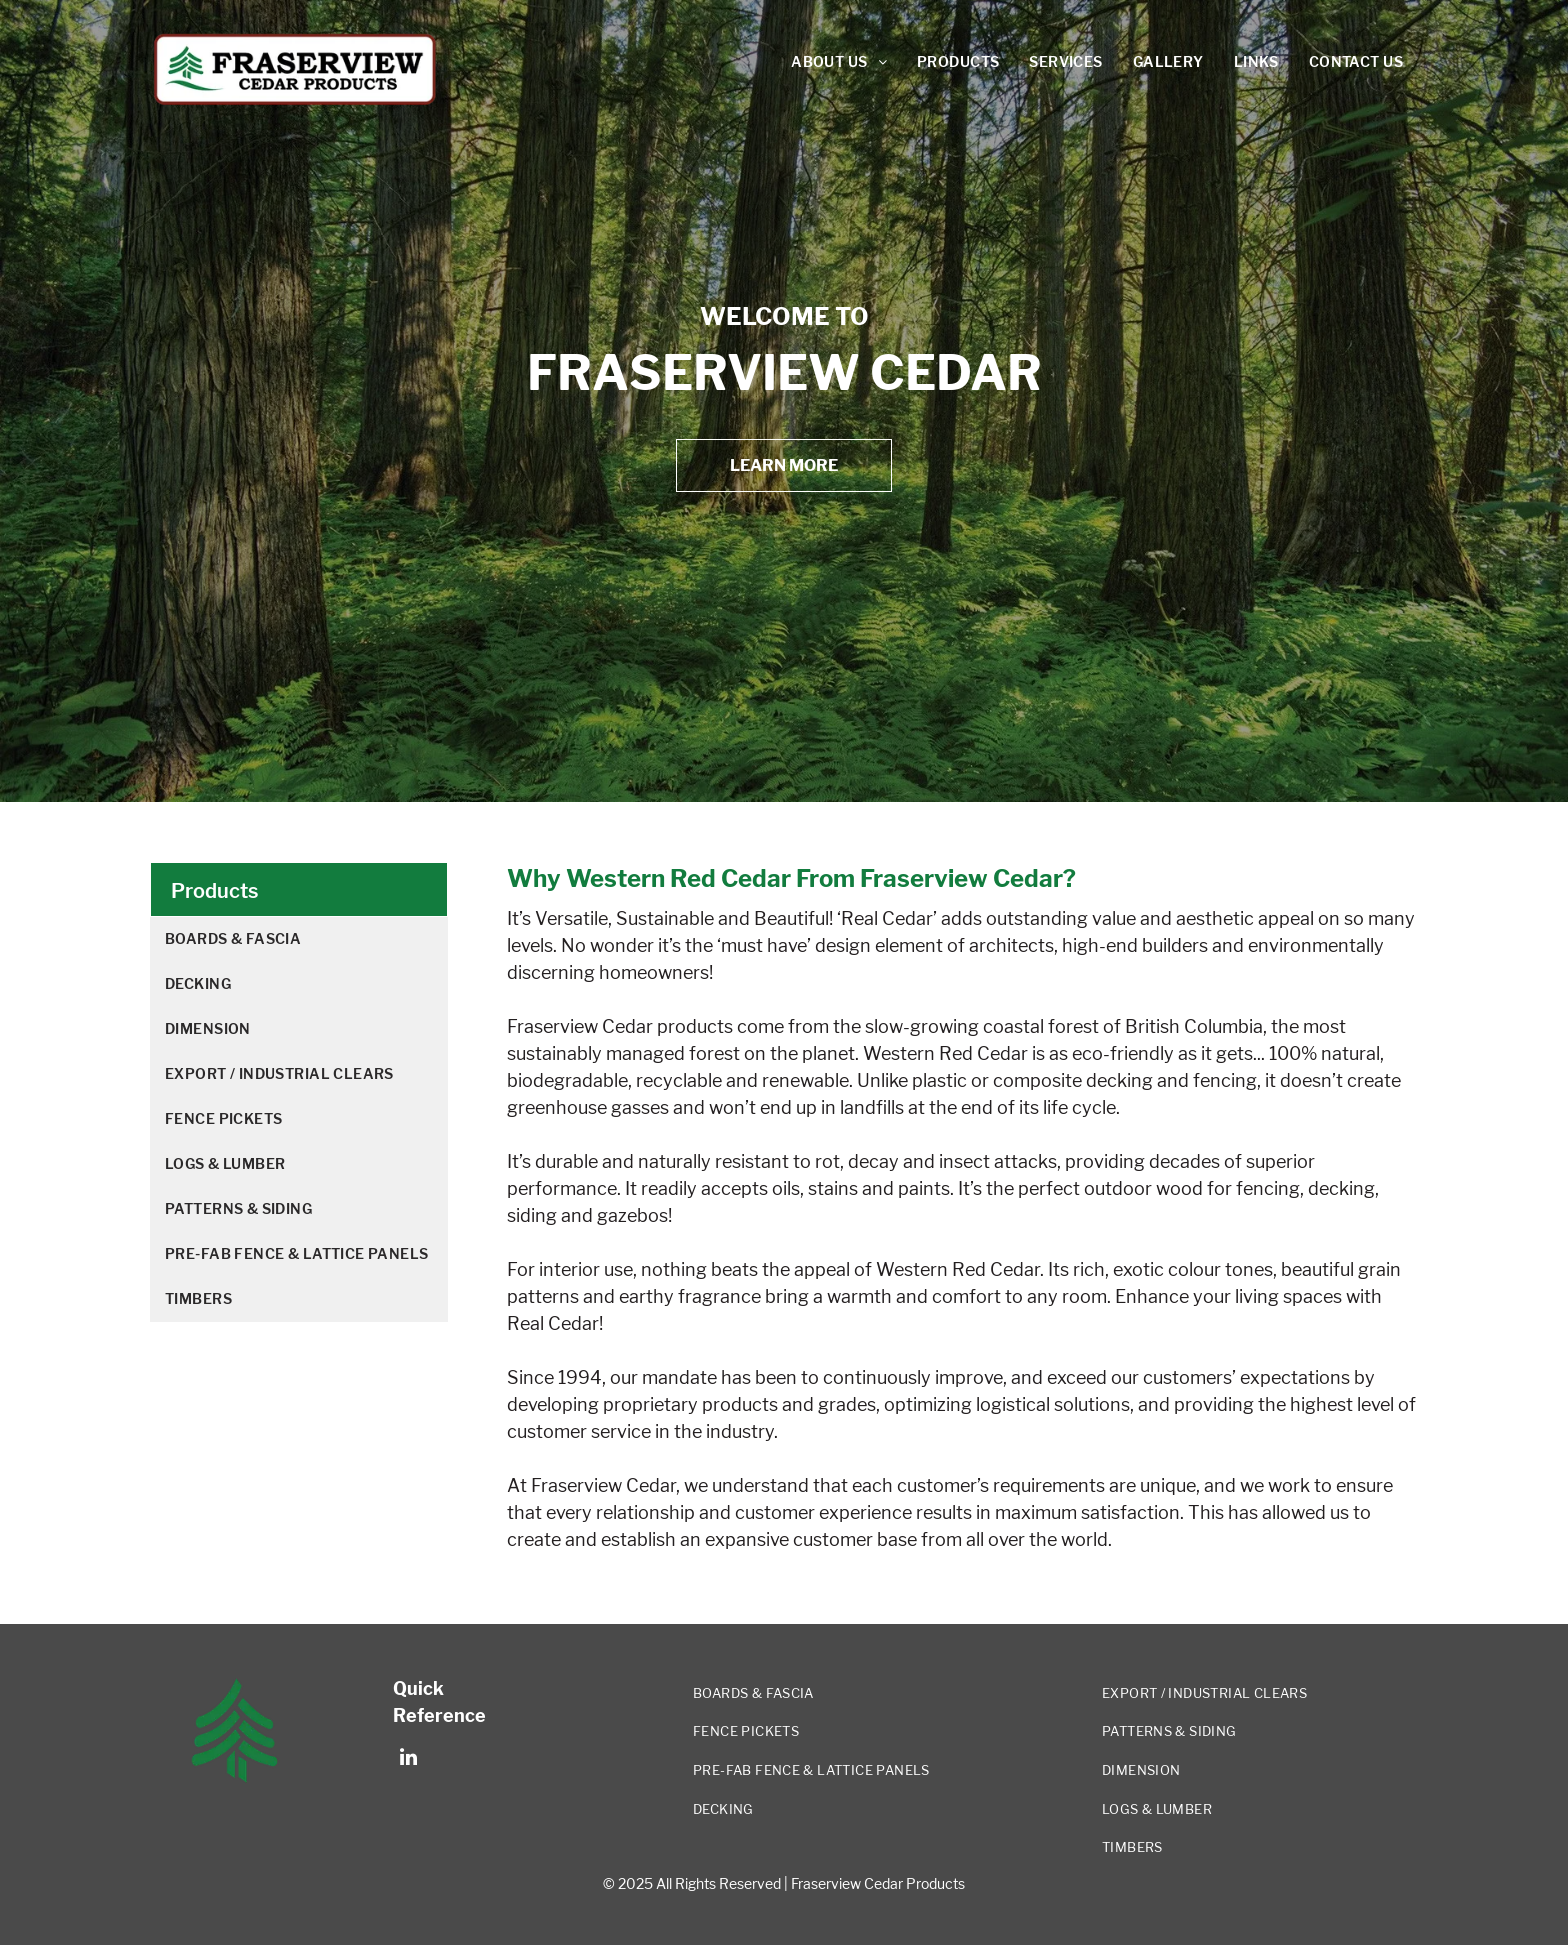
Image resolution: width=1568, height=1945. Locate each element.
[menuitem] (839, 62)
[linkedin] (408, 1759)
